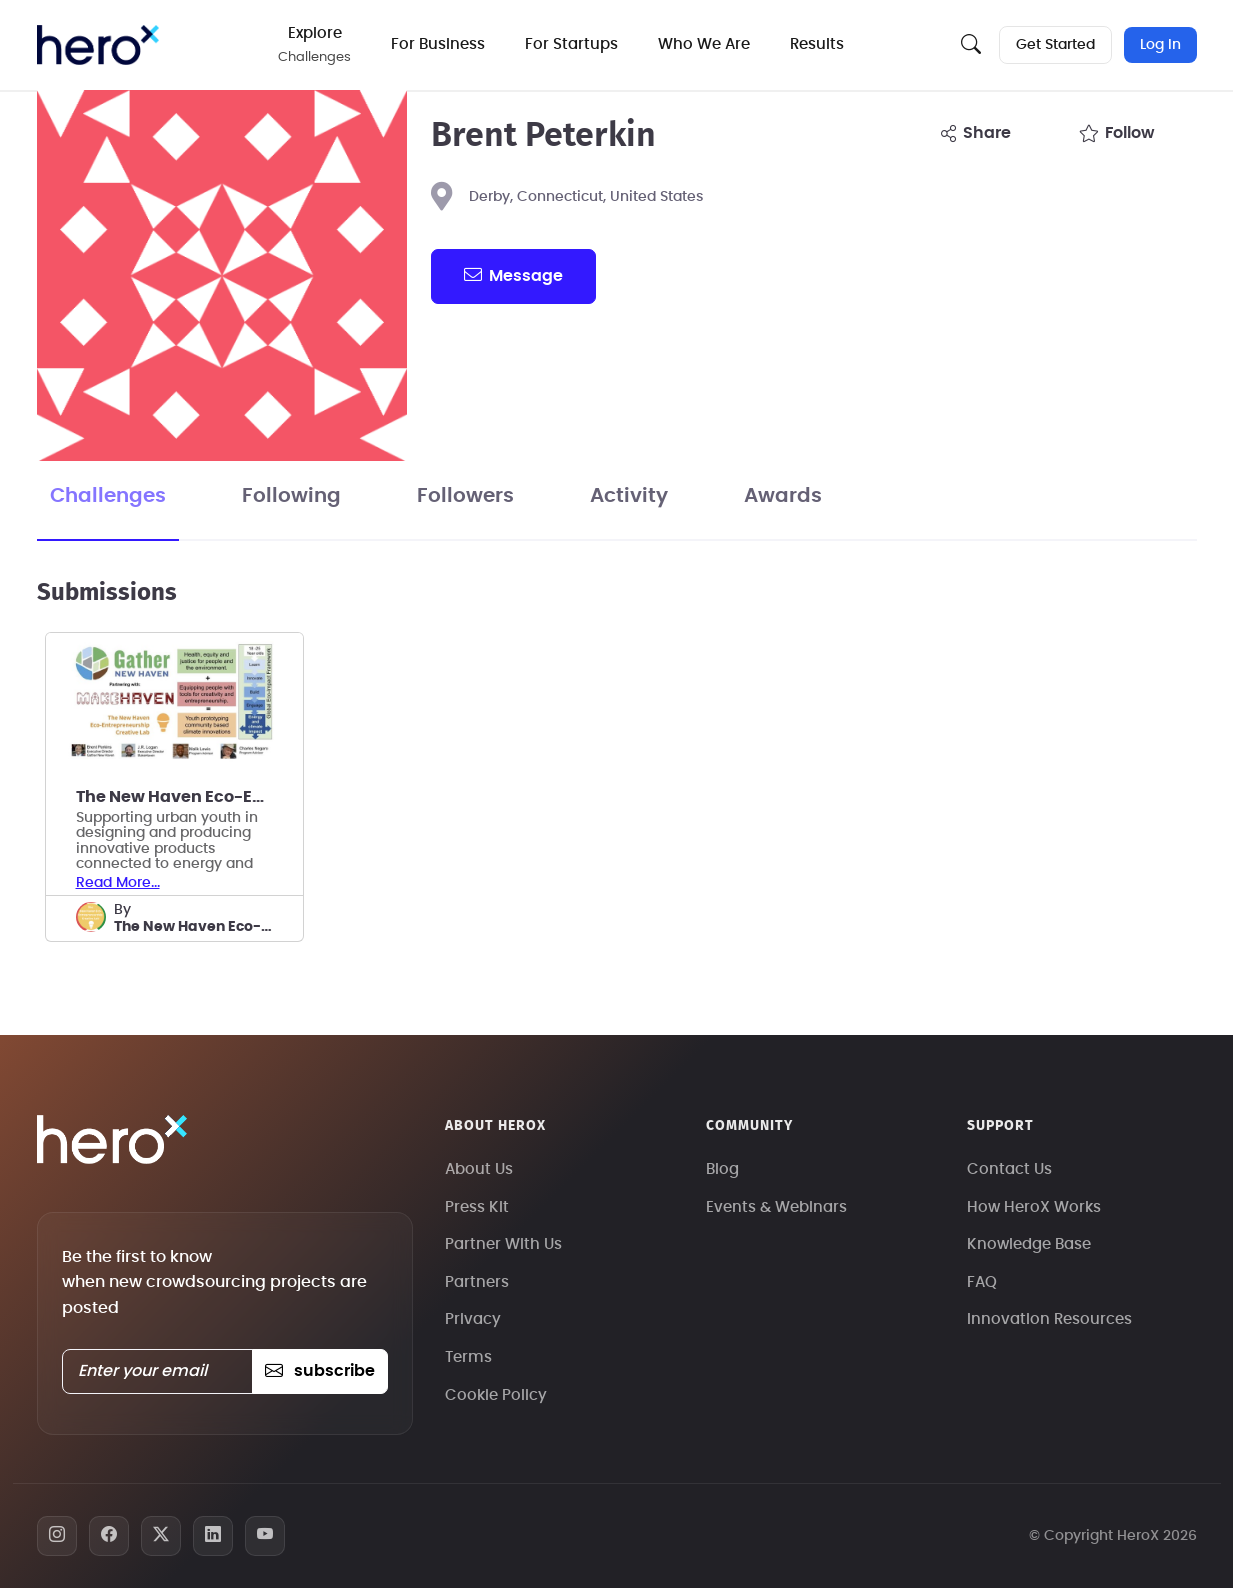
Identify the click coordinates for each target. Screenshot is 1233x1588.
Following (291, 496)
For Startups (571, 44)
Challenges (108, 496)
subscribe (319, 1371)
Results (817, 44)
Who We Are (704, 44)
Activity (629, 496)
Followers (465, 496)
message (513, 275)
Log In (1160, 45)
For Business (438, 44)
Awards (783, 496)
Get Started (1055, 45)
